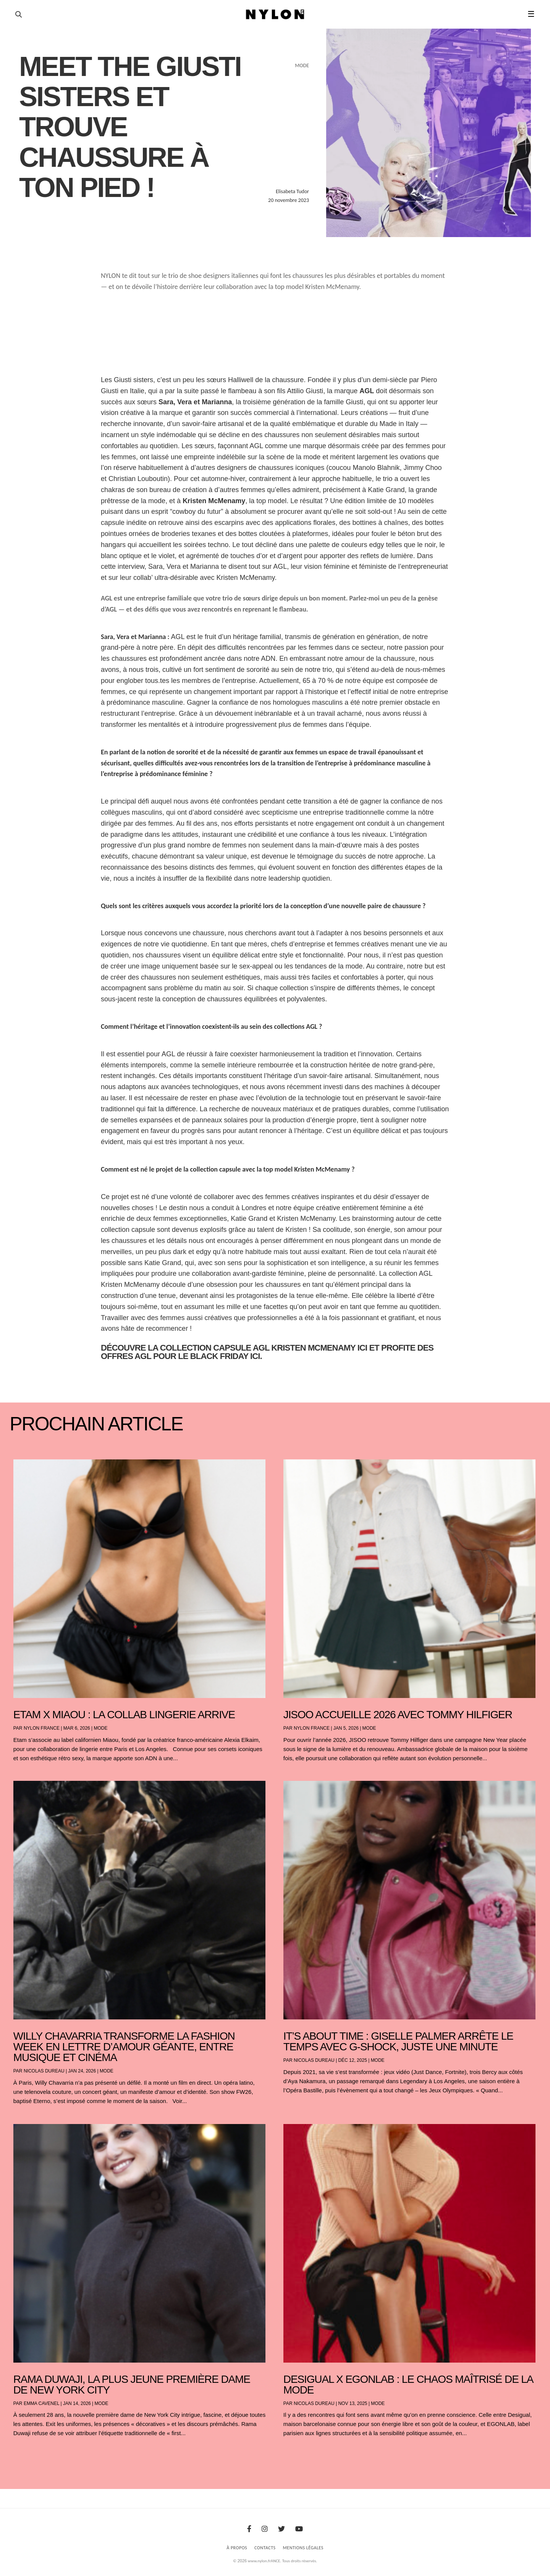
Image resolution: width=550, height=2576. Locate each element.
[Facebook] (249, 2529)
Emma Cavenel (41, 2403)
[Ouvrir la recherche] (18, 14)
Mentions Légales (303, 2547)
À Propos (236, 2547)
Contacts (265, 2547)
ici (362, 1348)
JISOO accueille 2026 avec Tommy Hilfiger (397, 1715)
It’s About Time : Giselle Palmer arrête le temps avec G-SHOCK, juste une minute (398, 2041)
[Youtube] (299, 2529)
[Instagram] (265, 2529)
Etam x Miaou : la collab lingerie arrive (124, 1715)
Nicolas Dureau (44, 2071)
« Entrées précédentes (27, 2453)
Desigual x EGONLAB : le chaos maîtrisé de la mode (408, 2384)
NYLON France (42, 1728)
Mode (101, 1728)
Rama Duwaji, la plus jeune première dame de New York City (131, 2384)
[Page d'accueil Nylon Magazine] (275, 14)
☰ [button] (531, 14)
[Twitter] (281, 2529)
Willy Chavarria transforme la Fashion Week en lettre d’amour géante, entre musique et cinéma (124, 2046)
